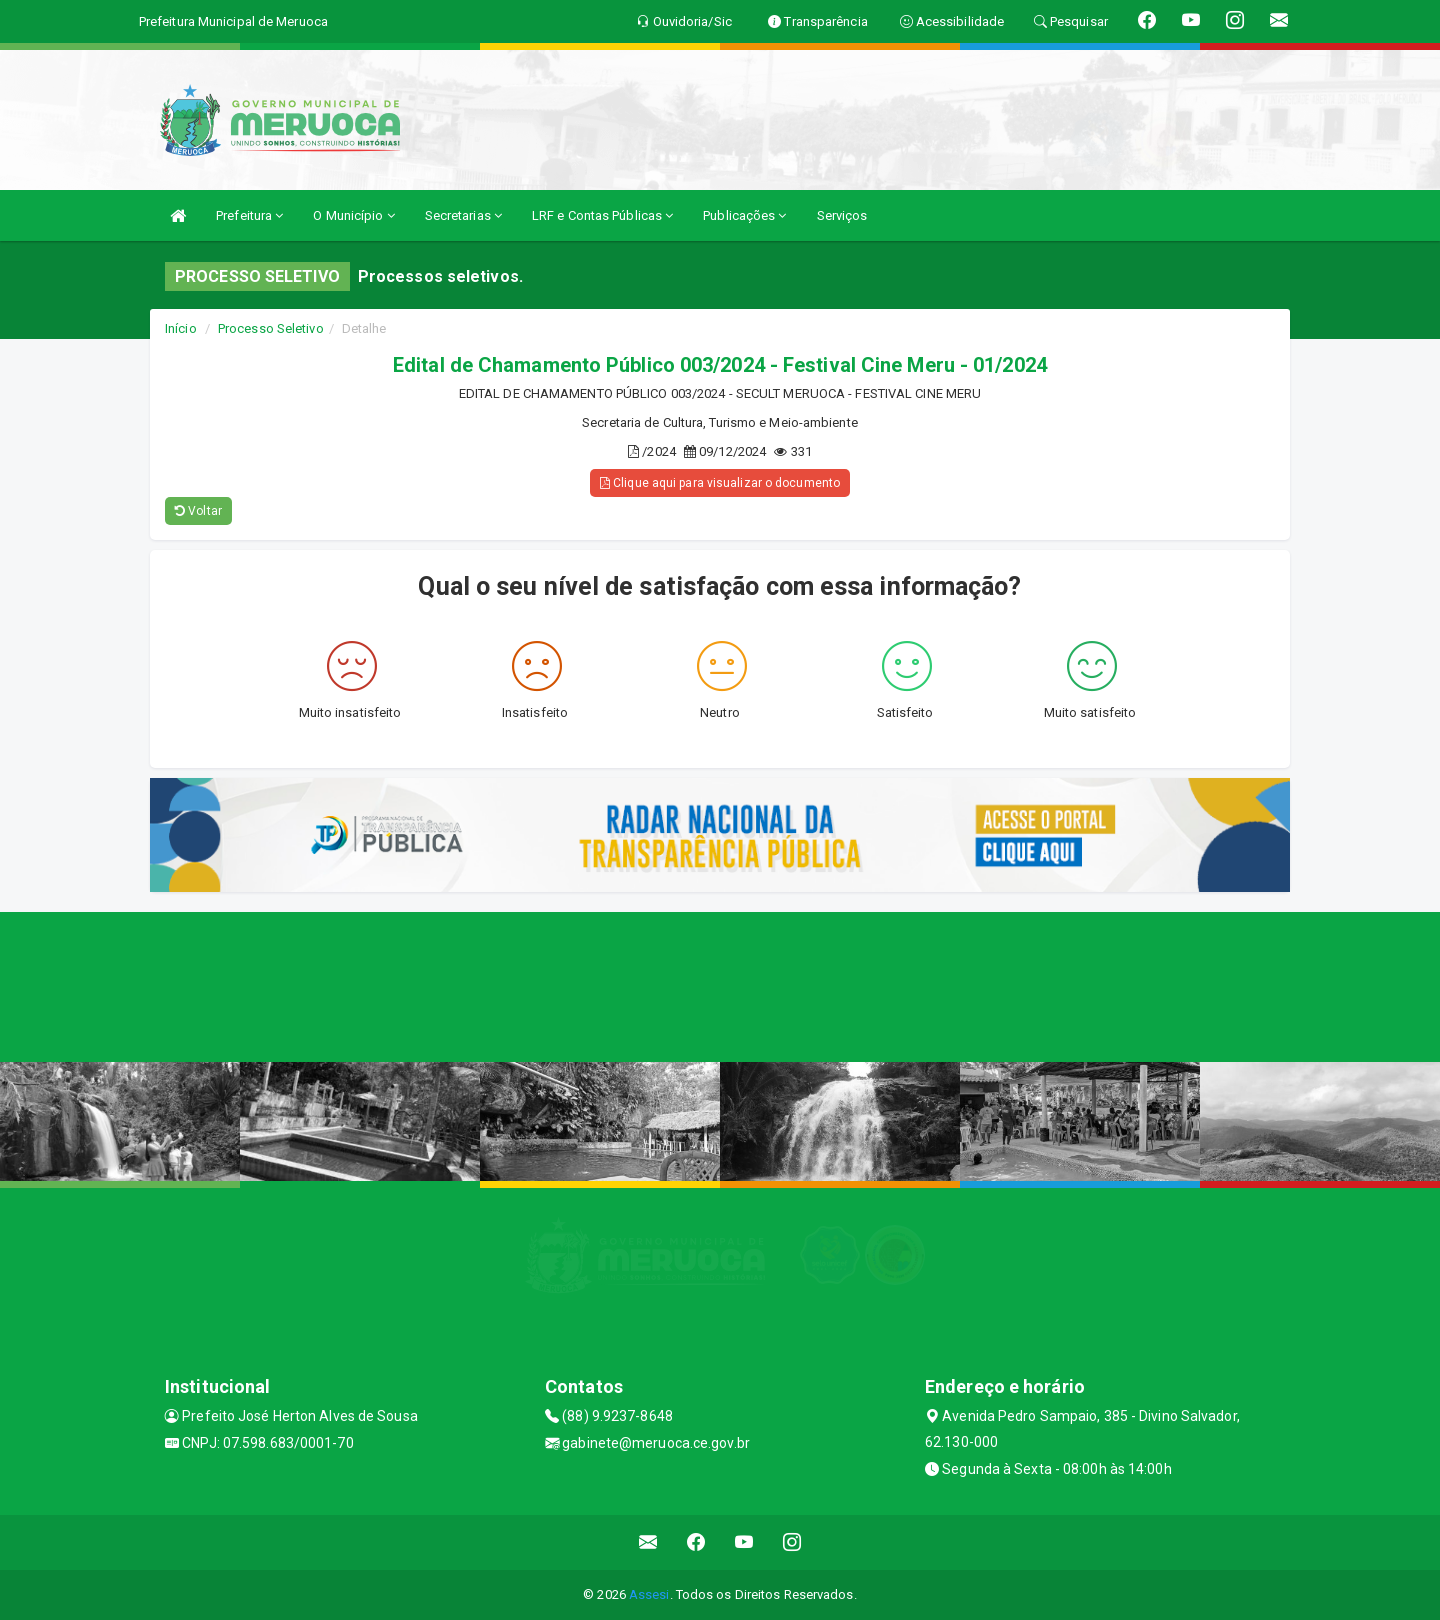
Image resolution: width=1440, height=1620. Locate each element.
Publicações (744, 215)
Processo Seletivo (271, 328)
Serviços (842, 215)
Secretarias (463, 215)
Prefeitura (249, 215)
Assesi (649, 1594)
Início (181, 328)
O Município (353, 215)
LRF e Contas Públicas (602, 215)
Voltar (198, 511)
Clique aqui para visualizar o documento (720, 483)
